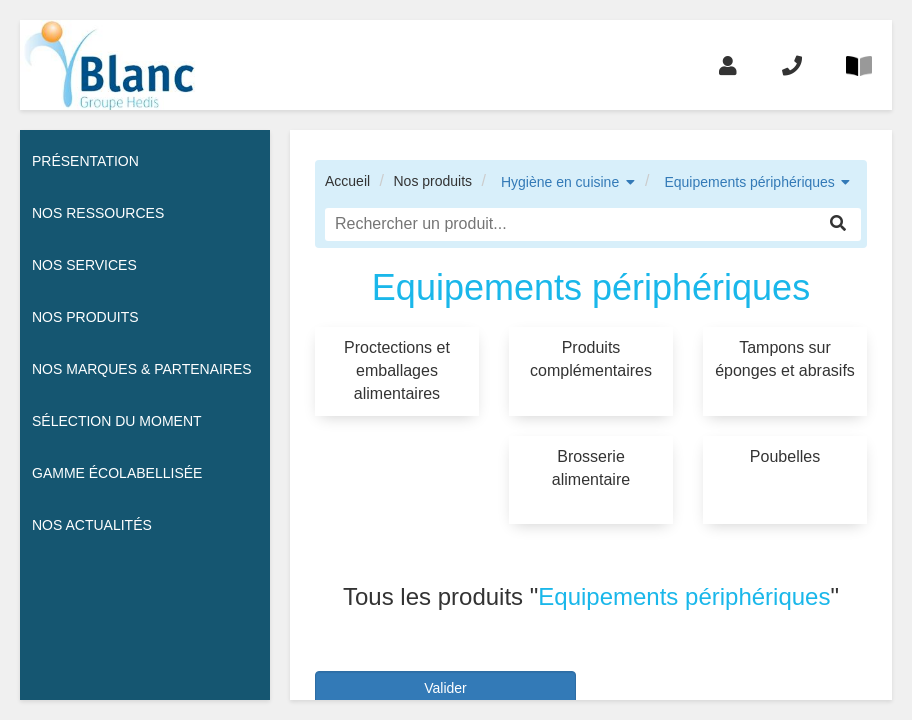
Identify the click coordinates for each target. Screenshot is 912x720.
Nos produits (432, 181)
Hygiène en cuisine (560, 182)
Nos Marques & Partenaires (142, 369)
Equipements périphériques (749, 182)
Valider (445, 688)
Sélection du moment (117, 421)
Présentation (85, 161)
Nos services (84, 265)
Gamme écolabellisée (117, 473)
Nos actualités (92, 525)
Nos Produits (85, 317)
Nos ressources (98, 213)
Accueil (347, 181)
